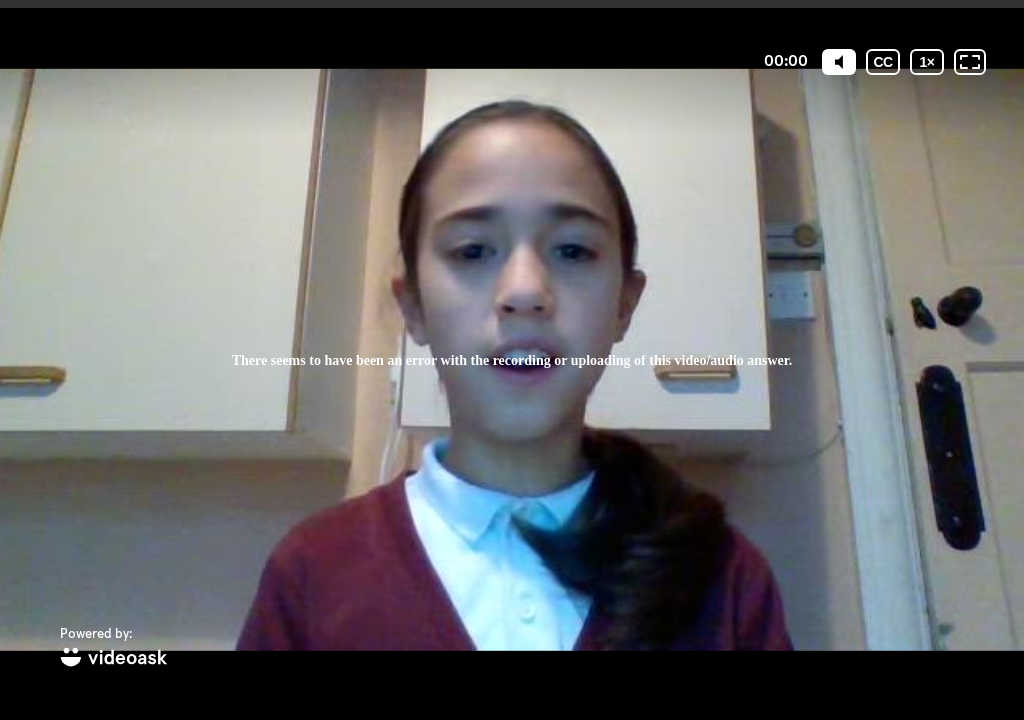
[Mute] (839, 62)
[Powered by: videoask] (114, 648)
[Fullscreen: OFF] (970, 62)
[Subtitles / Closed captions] (883, 62)
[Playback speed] (927, 62)
